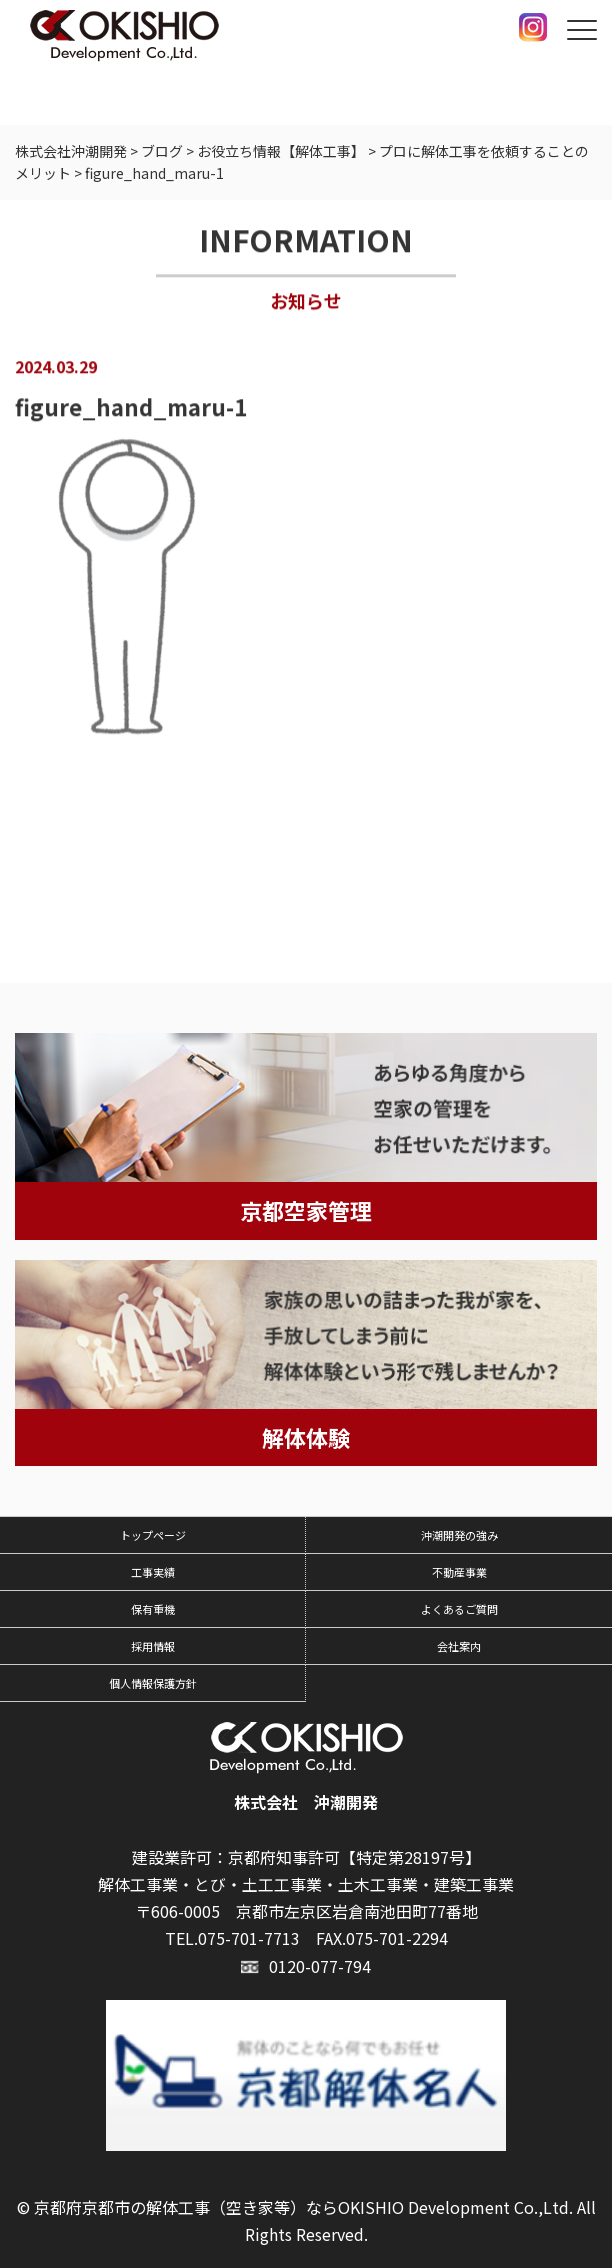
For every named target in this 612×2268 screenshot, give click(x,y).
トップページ (153, 1535)
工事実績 (153, 1572)
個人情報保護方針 (153, 1683)
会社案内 (459, 1646)
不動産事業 (459, 1572)
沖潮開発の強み (459, 1535)
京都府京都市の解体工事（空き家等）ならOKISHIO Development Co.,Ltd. (303, 2207)
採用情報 (153, 1646)
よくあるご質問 (459, 1609)
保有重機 (153, 1609)
